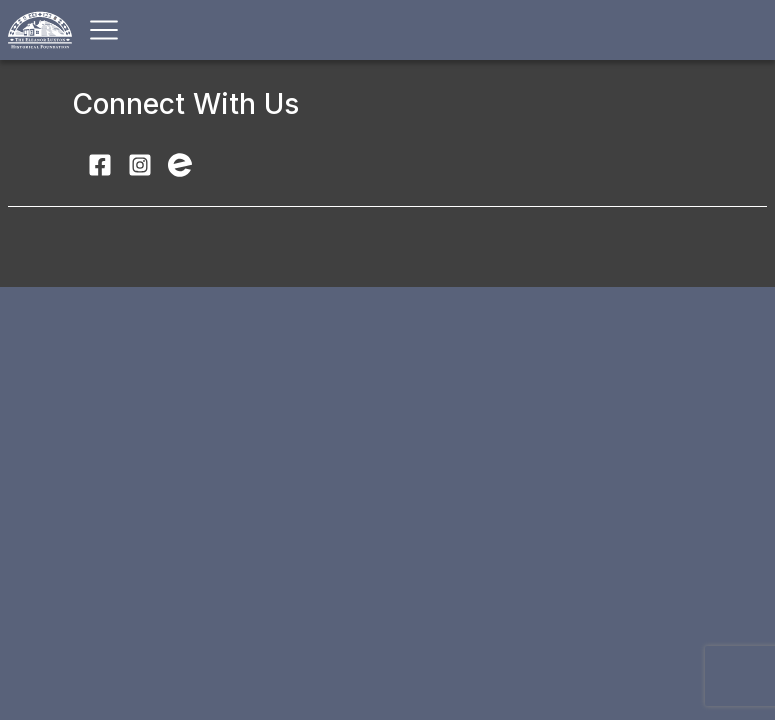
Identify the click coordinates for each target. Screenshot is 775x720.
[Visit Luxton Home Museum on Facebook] (100, 163)
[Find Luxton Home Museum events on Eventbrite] (180, 163)
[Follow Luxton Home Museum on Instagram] (140, 163)
